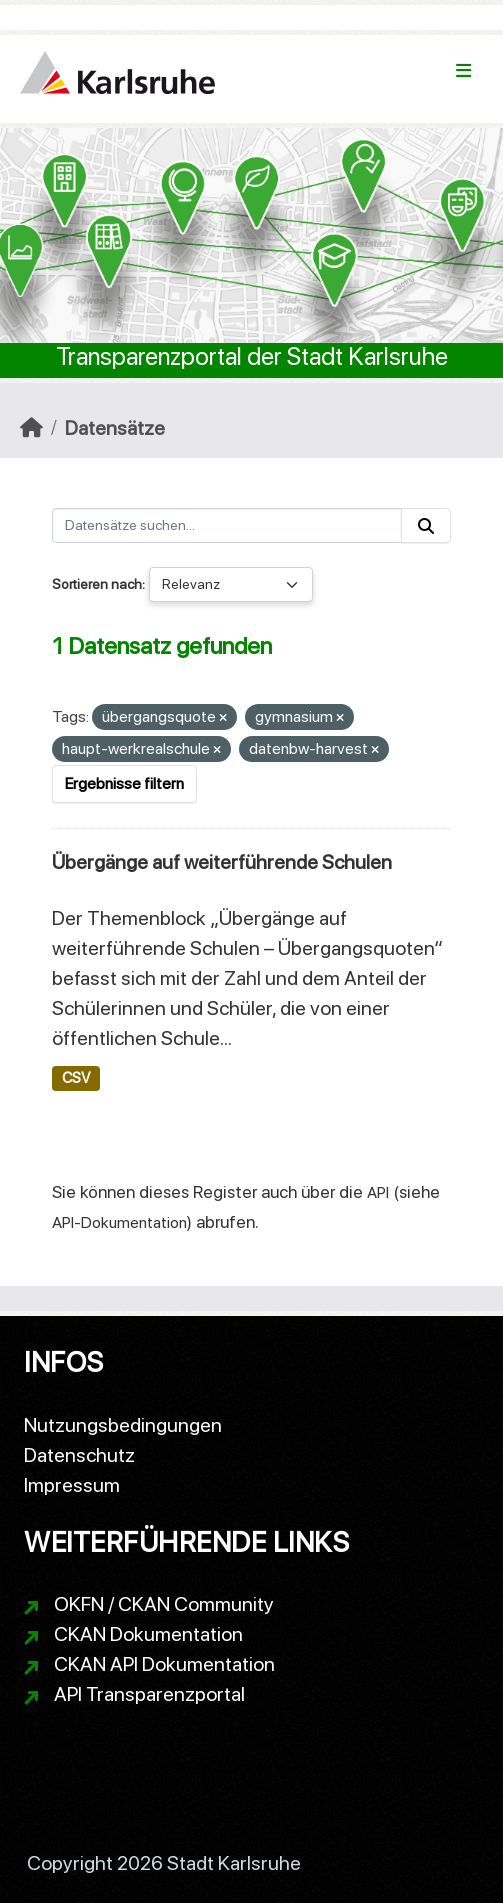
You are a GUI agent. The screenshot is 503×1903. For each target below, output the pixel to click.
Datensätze (115, 428)
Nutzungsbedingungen (123, 1425)
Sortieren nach (97, 584)
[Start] (31, 428)
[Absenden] (426, 525)
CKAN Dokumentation (148, 1634)
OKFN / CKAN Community (164, 1604)
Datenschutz (79, 1455)
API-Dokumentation (119, 1222)
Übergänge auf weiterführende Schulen (222, 862)
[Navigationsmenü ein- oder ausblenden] (463, 71)
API (378, 1192)
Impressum (72, 1485)
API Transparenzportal (149, 1694)
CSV (76, 1078)
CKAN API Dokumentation (164, 1664)
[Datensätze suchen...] (227, 525)
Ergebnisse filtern (124, 783)
